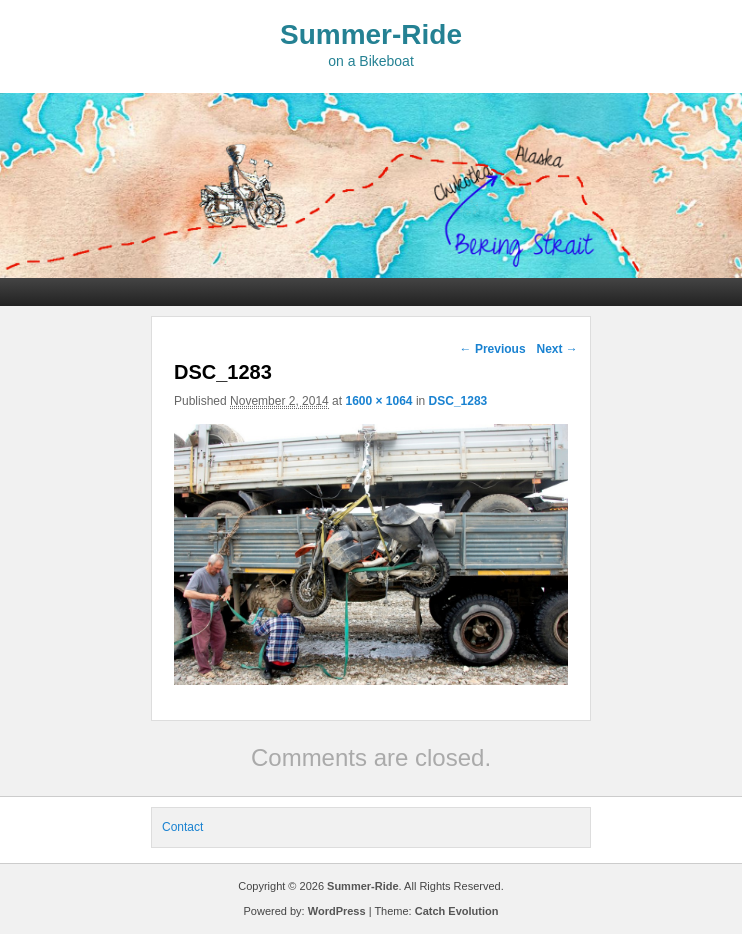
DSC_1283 (458, 401)
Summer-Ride (371, 34)
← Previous (493, 349)
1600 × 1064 (378, 401)
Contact (182, 827)
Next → (556, 349)
